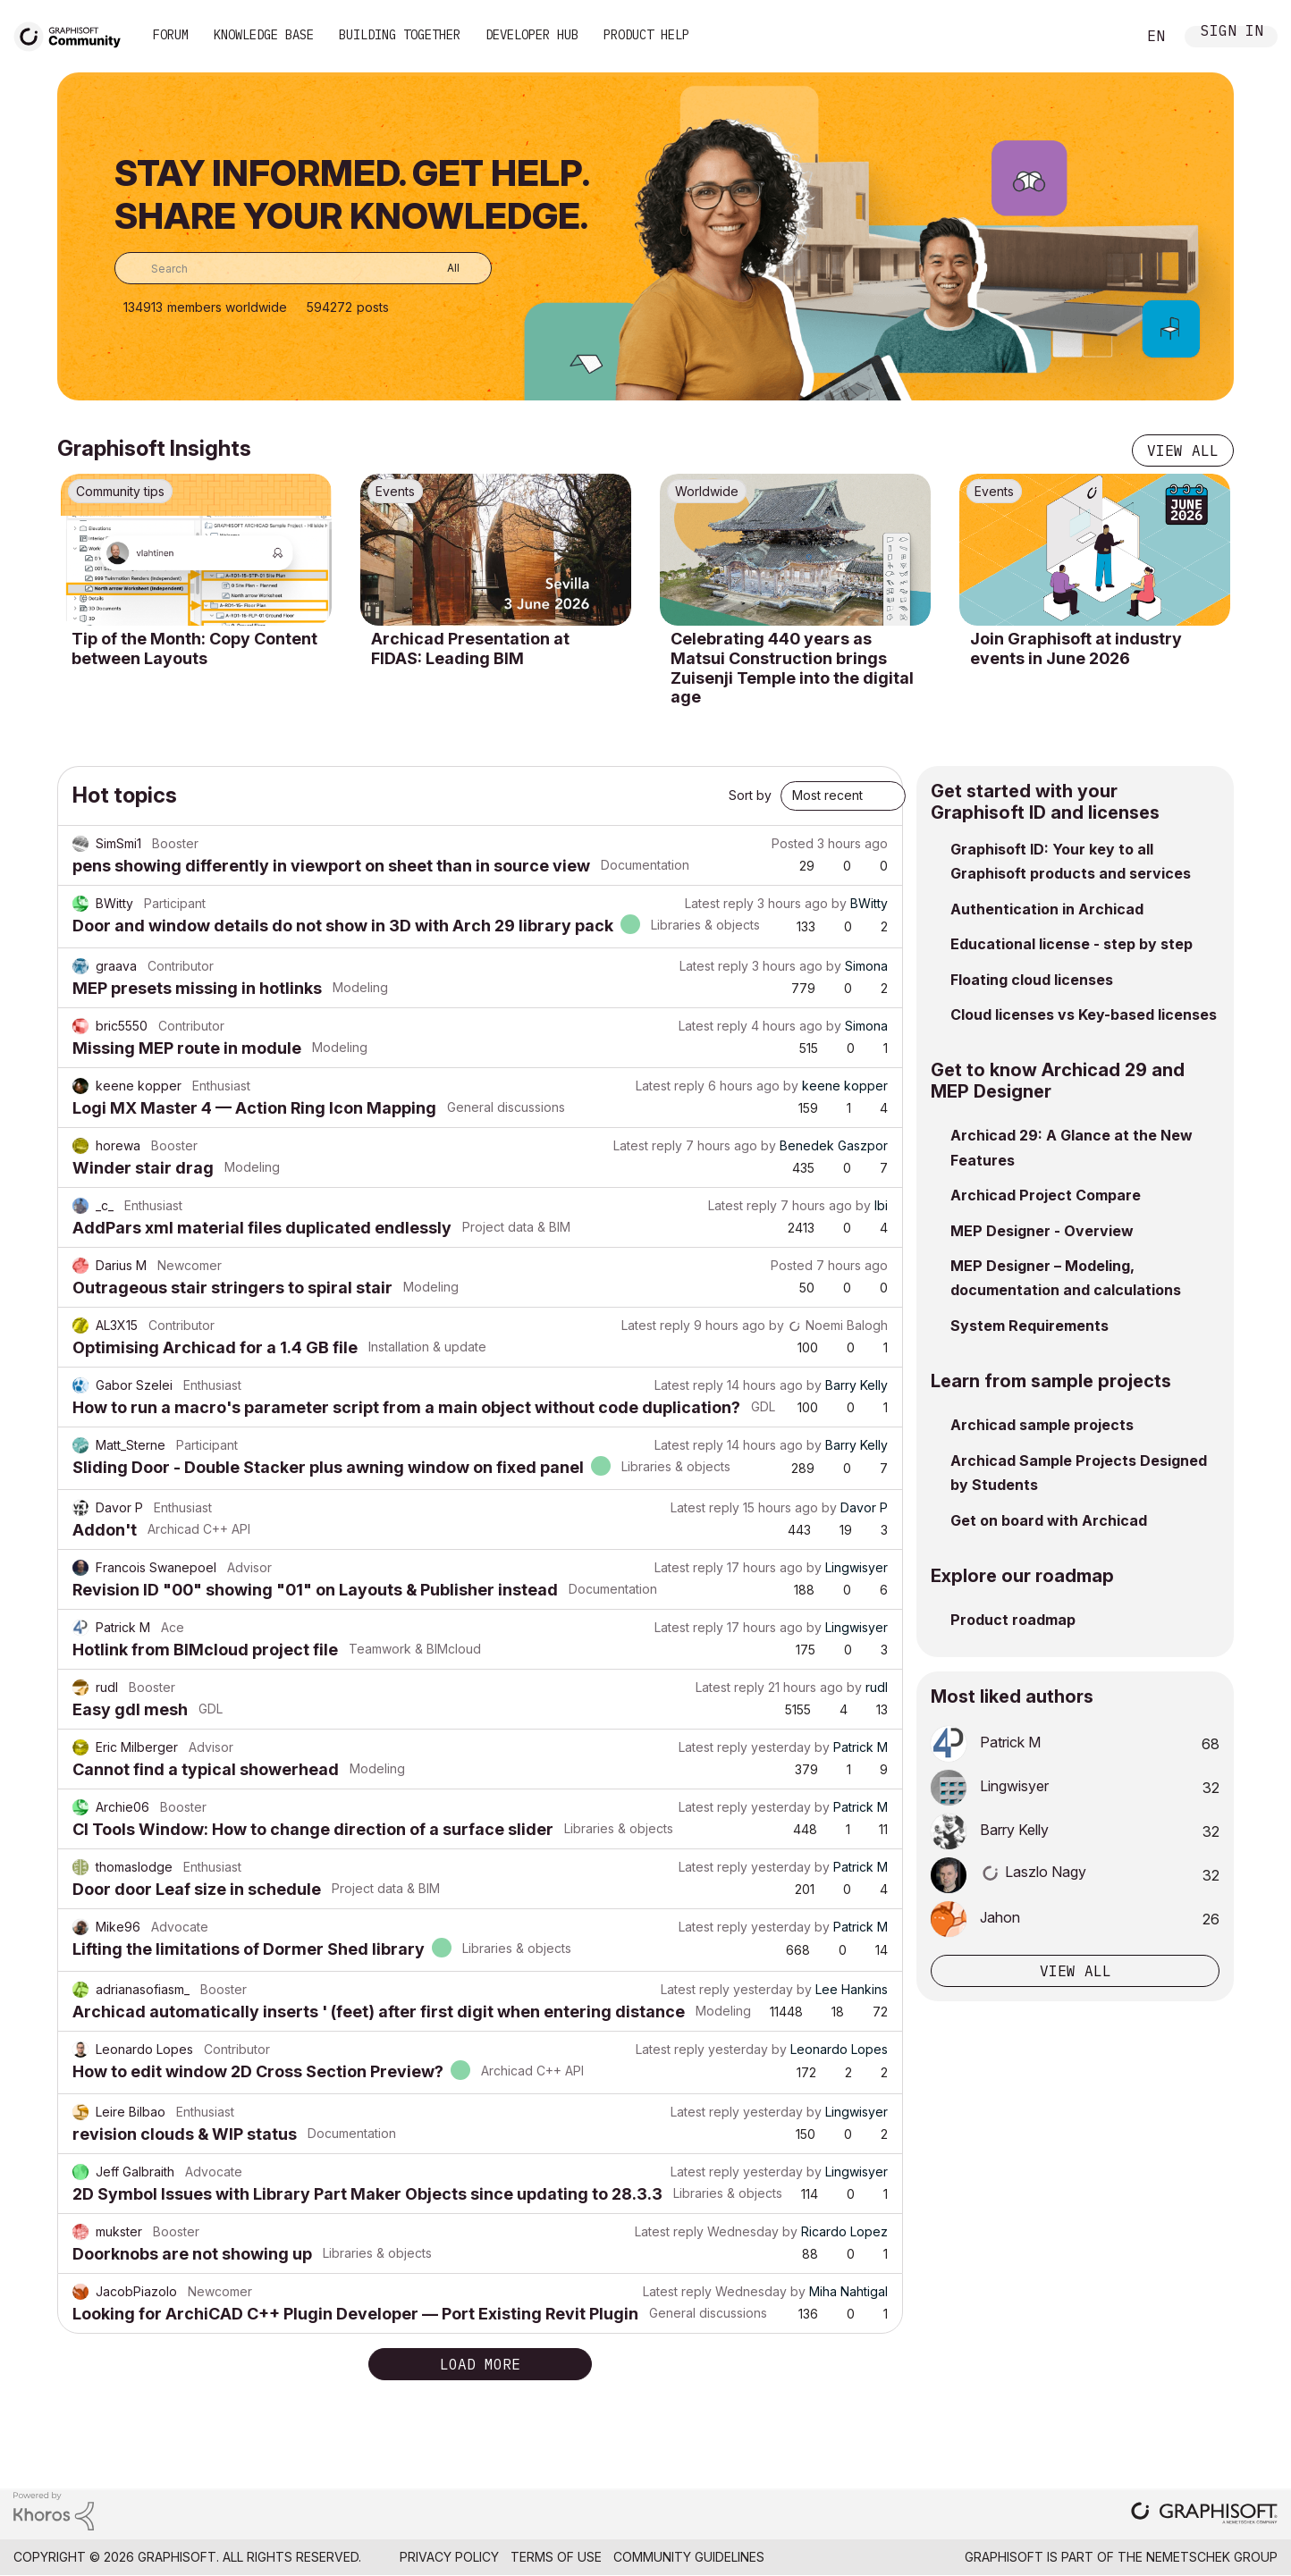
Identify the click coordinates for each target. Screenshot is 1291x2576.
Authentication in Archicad (1046, 909)
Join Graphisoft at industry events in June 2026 (1076, 648)
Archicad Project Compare (1045, 1195)
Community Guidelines (688, 2556)
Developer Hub (531, 35)
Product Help (646, 35)
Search (1102, 37)
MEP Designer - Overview (1042, 1231)
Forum (171, 35)
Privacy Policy (449, 2556)
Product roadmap (1013, 1620)
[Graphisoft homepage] (1204, 2514)
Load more (480, 2364)
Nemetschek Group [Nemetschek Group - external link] (1212, 2556)
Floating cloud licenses (1031, 980)
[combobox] (303, 268)
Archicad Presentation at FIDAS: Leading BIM (470, 648)
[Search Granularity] (440, 268)
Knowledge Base (264, 35)
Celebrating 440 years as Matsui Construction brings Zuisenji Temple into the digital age (792, 667)
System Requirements (1029, 1325)
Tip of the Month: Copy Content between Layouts (194, 648)
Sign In (1232, 32)
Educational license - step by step (1071, 944)
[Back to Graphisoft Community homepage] (73, 34)
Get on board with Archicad (1048, 1520)
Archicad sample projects (1042, 1425)
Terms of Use (556, 2556)
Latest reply (719, 903)
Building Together (399, 35)
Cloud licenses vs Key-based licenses (1083, 1014)
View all (1183, 450)
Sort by (750, 795)
